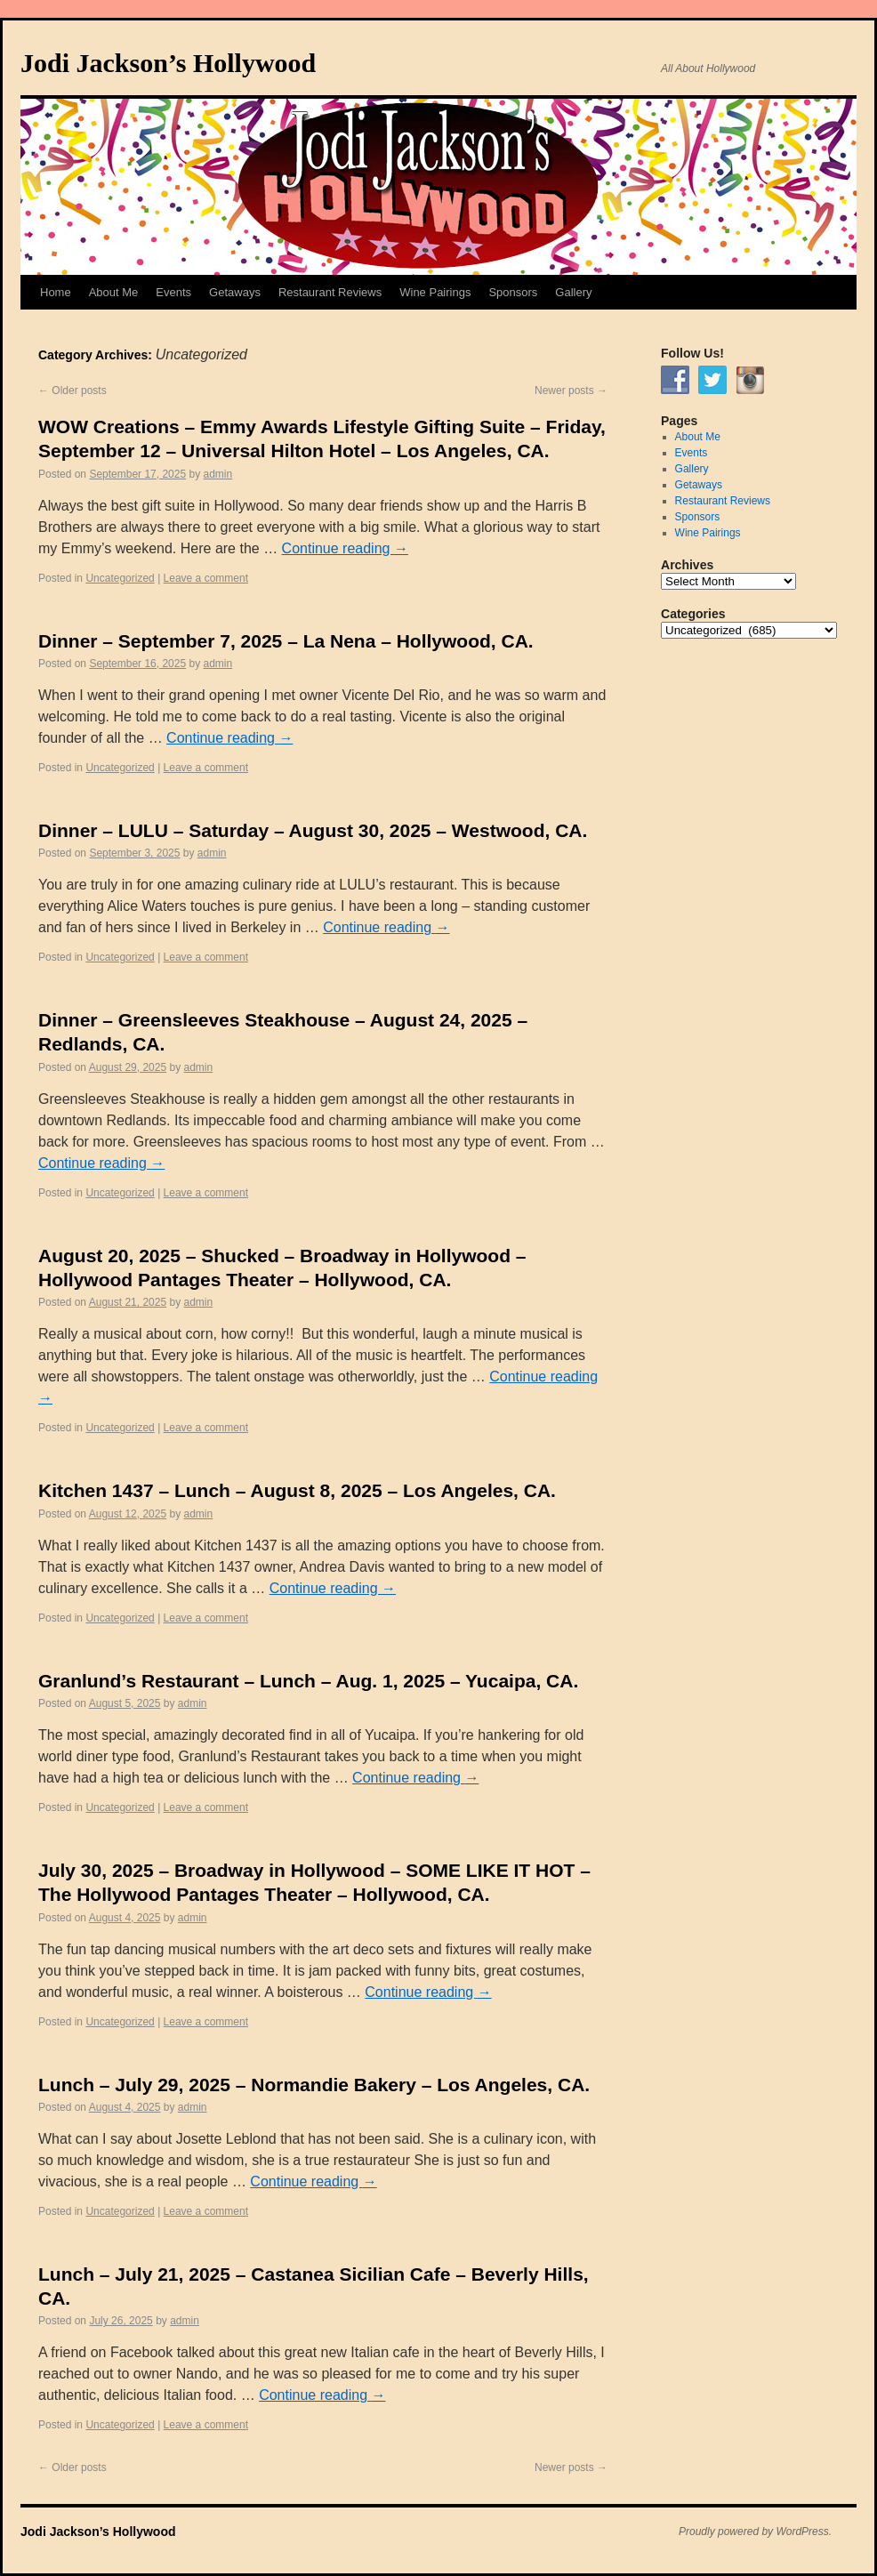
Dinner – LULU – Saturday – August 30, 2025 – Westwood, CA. (312, 830)
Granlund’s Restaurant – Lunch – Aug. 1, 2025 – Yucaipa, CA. (308, 1680)
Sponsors (512, 292)
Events (173, 292)
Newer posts (571, 390)
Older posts (72, 390)
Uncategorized (119, 578)
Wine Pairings (435, 292)
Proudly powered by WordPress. (755, 2531)
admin (218, 474)
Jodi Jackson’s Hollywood (168, 62)
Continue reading (345, 548)
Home (55, 292)
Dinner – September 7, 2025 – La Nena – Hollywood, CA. (286, 641)
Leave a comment (206, 578)
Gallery (573, 292)
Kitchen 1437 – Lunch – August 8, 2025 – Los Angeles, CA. (297, 1490)
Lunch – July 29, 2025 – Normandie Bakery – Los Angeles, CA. (314, 2084)
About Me (114, 292)
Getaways (235, 292)
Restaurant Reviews (330, 292)
